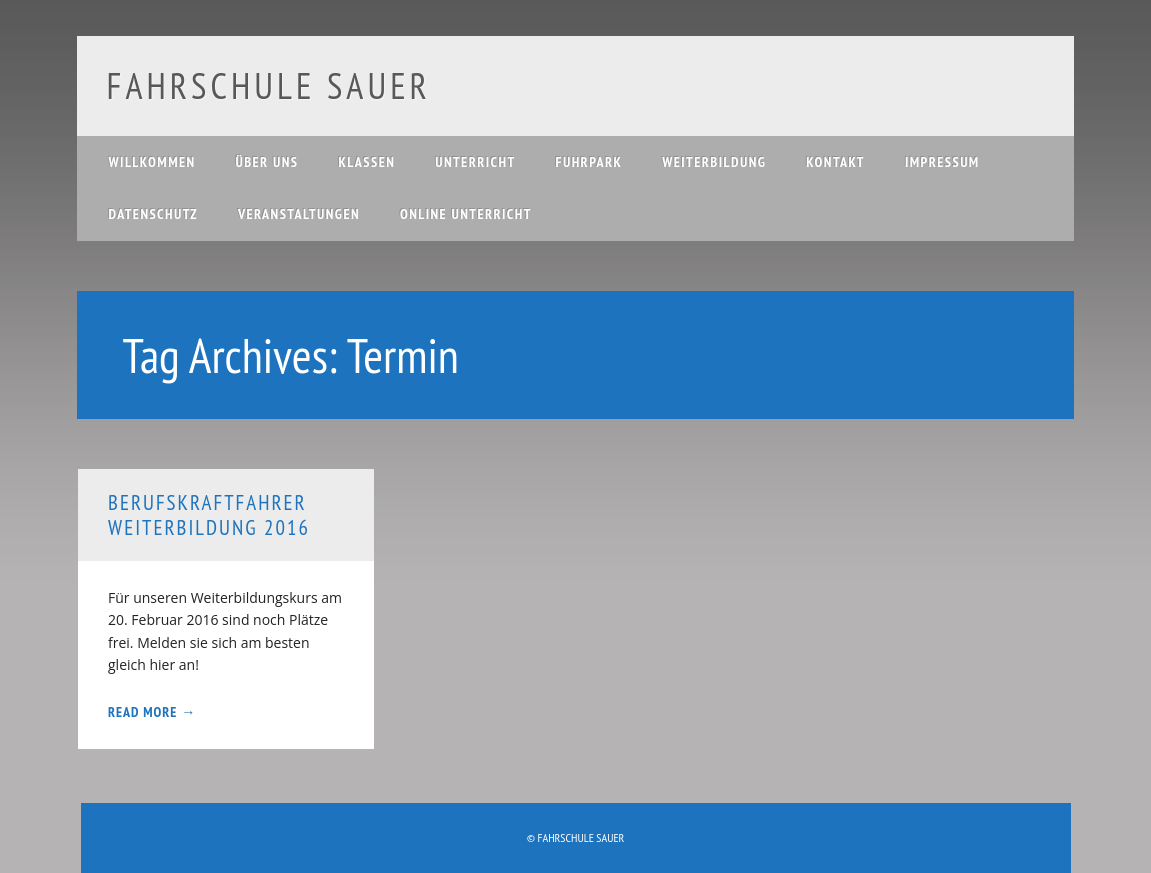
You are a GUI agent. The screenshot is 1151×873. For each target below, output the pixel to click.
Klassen (366, 162)
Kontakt (835, 162)
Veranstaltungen (299, 214)
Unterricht (475, 162)
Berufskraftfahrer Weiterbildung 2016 (209, 515)
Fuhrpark (589, 162)
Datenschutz (153, 214)
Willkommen (152, 162)
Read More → (152, 712)
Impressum (942, 162)
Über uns (267, 162)
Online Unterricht (466, 214)
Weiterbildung (714, 162)
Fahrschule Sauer (269, 85)
